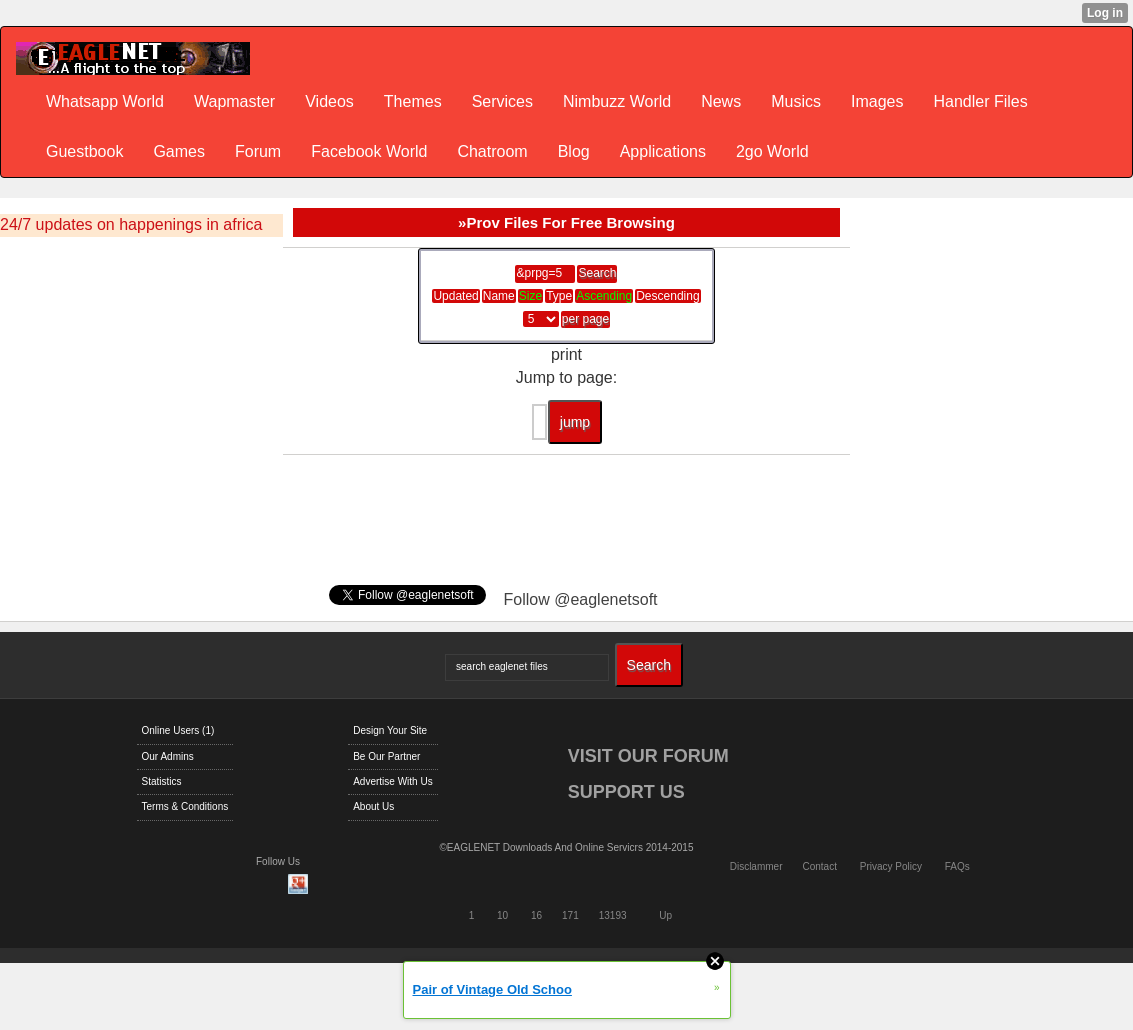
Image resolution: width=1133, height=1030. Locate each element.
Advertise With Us (392, 781)
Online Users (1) (178, 730)
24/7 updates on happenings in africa (131, 224)
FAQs (957, 866)
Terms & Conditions (185, 806)
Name (499, 296)
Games (179, 151)
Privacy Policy (891, 866)
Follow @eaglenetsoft (580, 599)
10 (502, 915)
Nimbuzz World (617, 101)
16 (536, 915)
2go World (772, 151)
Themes (413, 101)
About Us (373, 806)
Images (877, 101)
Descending (667, 296)
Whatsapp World (105, 101)
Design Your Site (390, 730)
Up (665, 915)
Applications (663, 151)
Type (559, 296)
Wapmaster (234, 101)
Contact (819, 866)
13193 (613, 915)
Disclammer (756, 866)
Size (530, 296)
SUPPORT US (626, 792)
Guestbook (84, 151)
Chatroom (492, 151)
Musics (796, 101)
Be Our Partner (386, 756)
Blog (574, 151)
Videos (329, 101)
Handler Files (980, 101)
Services (502, 101)
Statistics (162, 781)
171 (570, 915)
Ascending (604, 296)
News (721, 101)
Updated (455, 296)
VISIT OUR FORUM (648, 756)
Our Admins (168, 756)
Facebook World (369, 151)
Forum (258, 151)
